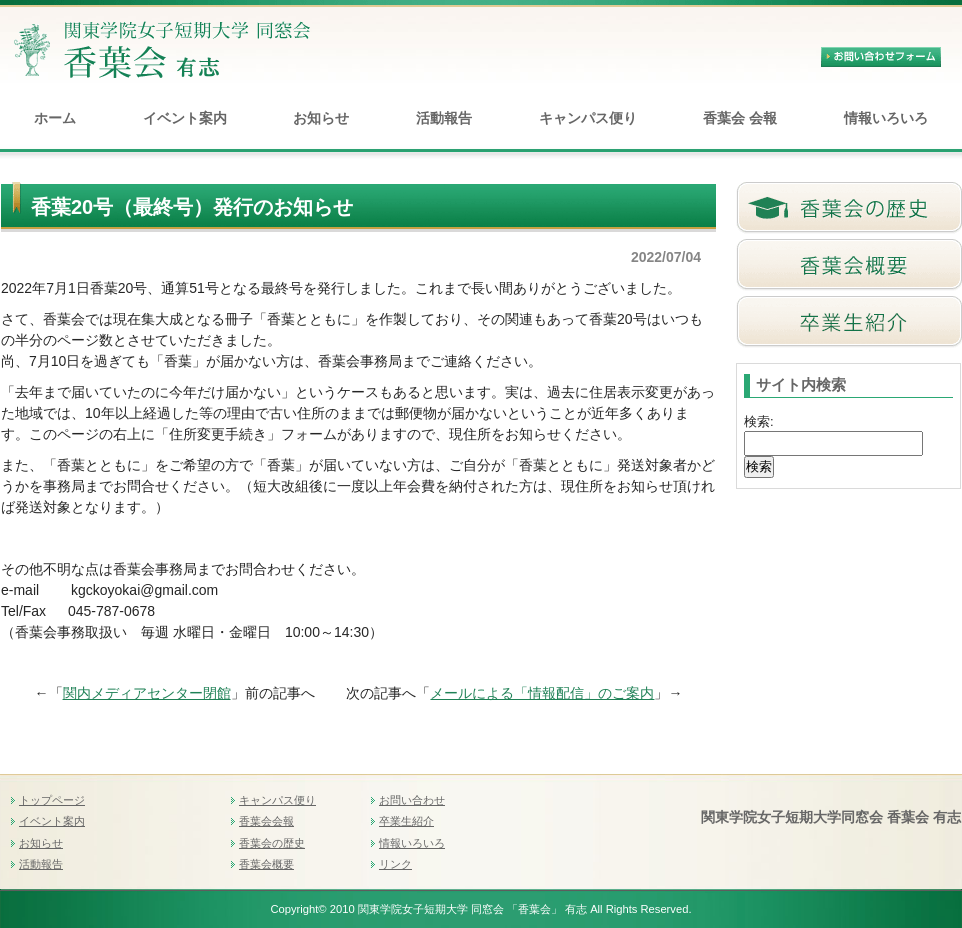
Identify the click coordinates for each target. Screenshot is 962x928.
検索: (759, 421)
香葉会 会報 (740, 118)
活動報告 (444, 118)
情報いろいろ (886, 118)
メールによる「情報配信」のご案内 (542, 693)
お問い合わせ (412, 800)
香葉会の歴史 (272, 843)
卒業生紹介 (406, 821)
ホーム (55, 118)
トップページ (52, 800)
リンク (395, 864)
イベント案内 (185, 118)
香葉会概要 (266, 864)
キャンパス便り (588, 118)
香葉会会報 (266, 821)
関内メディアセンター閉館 (147, 693)
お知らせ (321, 118)
